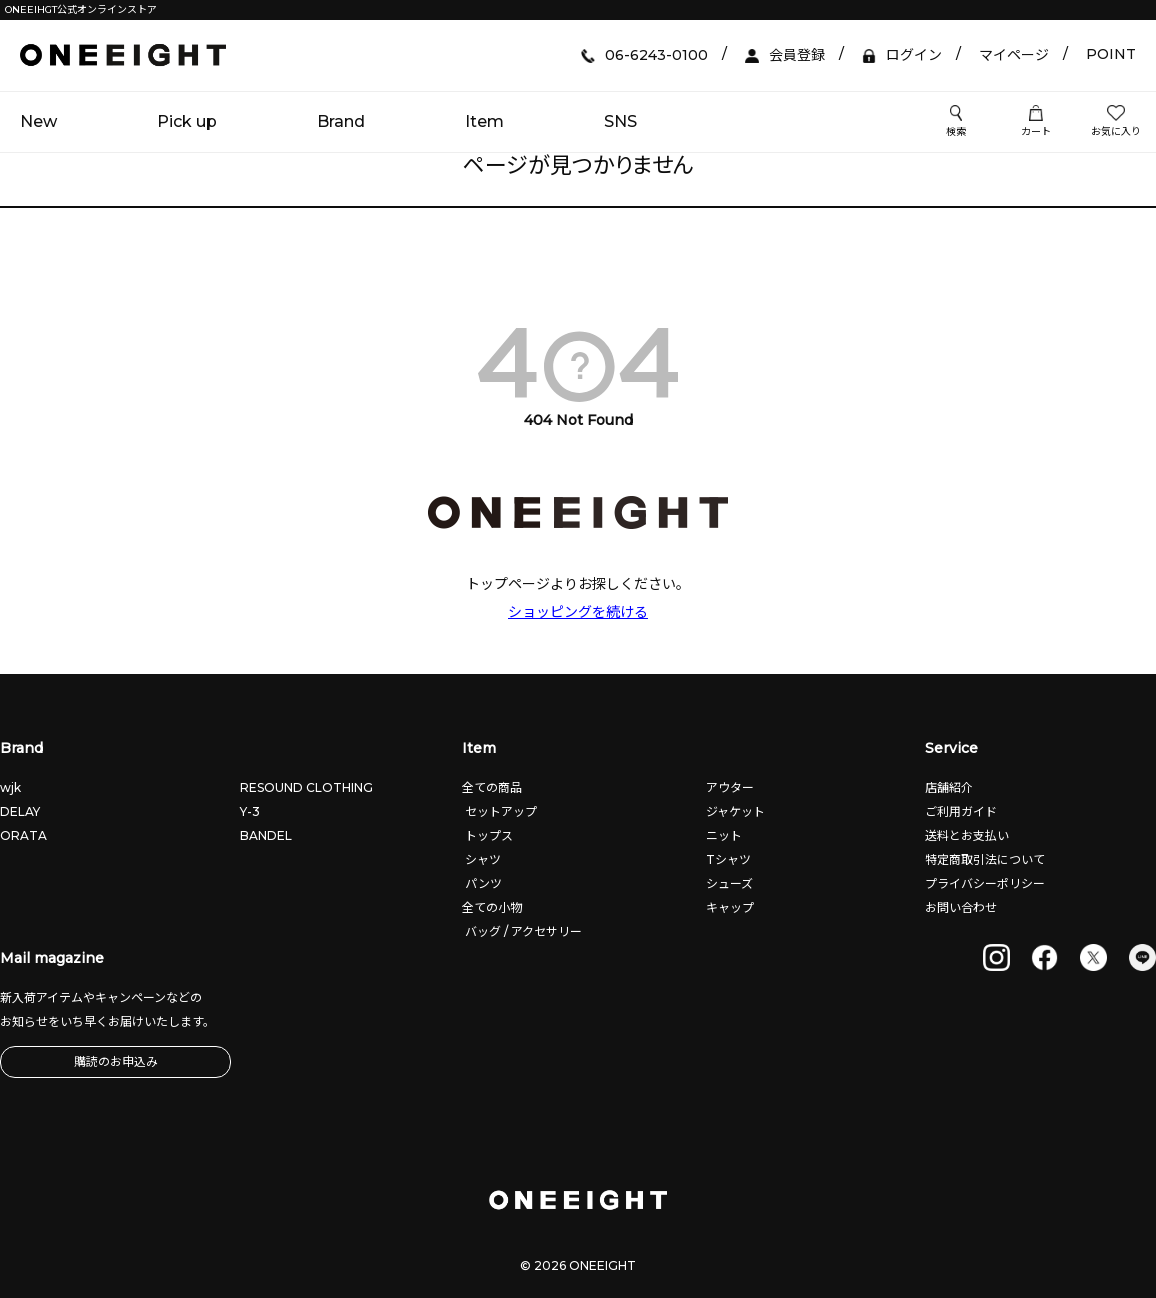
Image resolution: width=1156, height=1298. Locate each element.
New (38, 121)
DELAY (20, 811)
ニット (722, 835)
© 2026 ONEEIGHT (578, 1265)
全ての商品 (492, 787)
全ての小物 (492, 907)
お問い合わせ (961, 907)
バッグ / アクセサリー (522, 931)
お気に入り (1116, 122)
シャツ (481, 859)
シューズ (728, 883)
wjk (10, 787)
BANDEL (266, 835)
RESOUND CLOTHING (306, 787)
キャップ (728, 907)
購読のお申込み (116, 1061)
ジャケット (734, 811)
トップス (487, 835)
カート (1036, 122)
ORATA (23, 835)
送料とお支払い (967, 835)
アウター (728, 787)
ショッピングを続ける (578, 612)
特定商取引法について (985, 859)
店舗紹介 (949, 787)
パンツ (482, 883)
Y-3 (250, 811)
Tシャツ (727, 859)
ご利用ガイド (961, 811)
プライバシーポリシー (985, 883)
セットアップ (499, 811)
